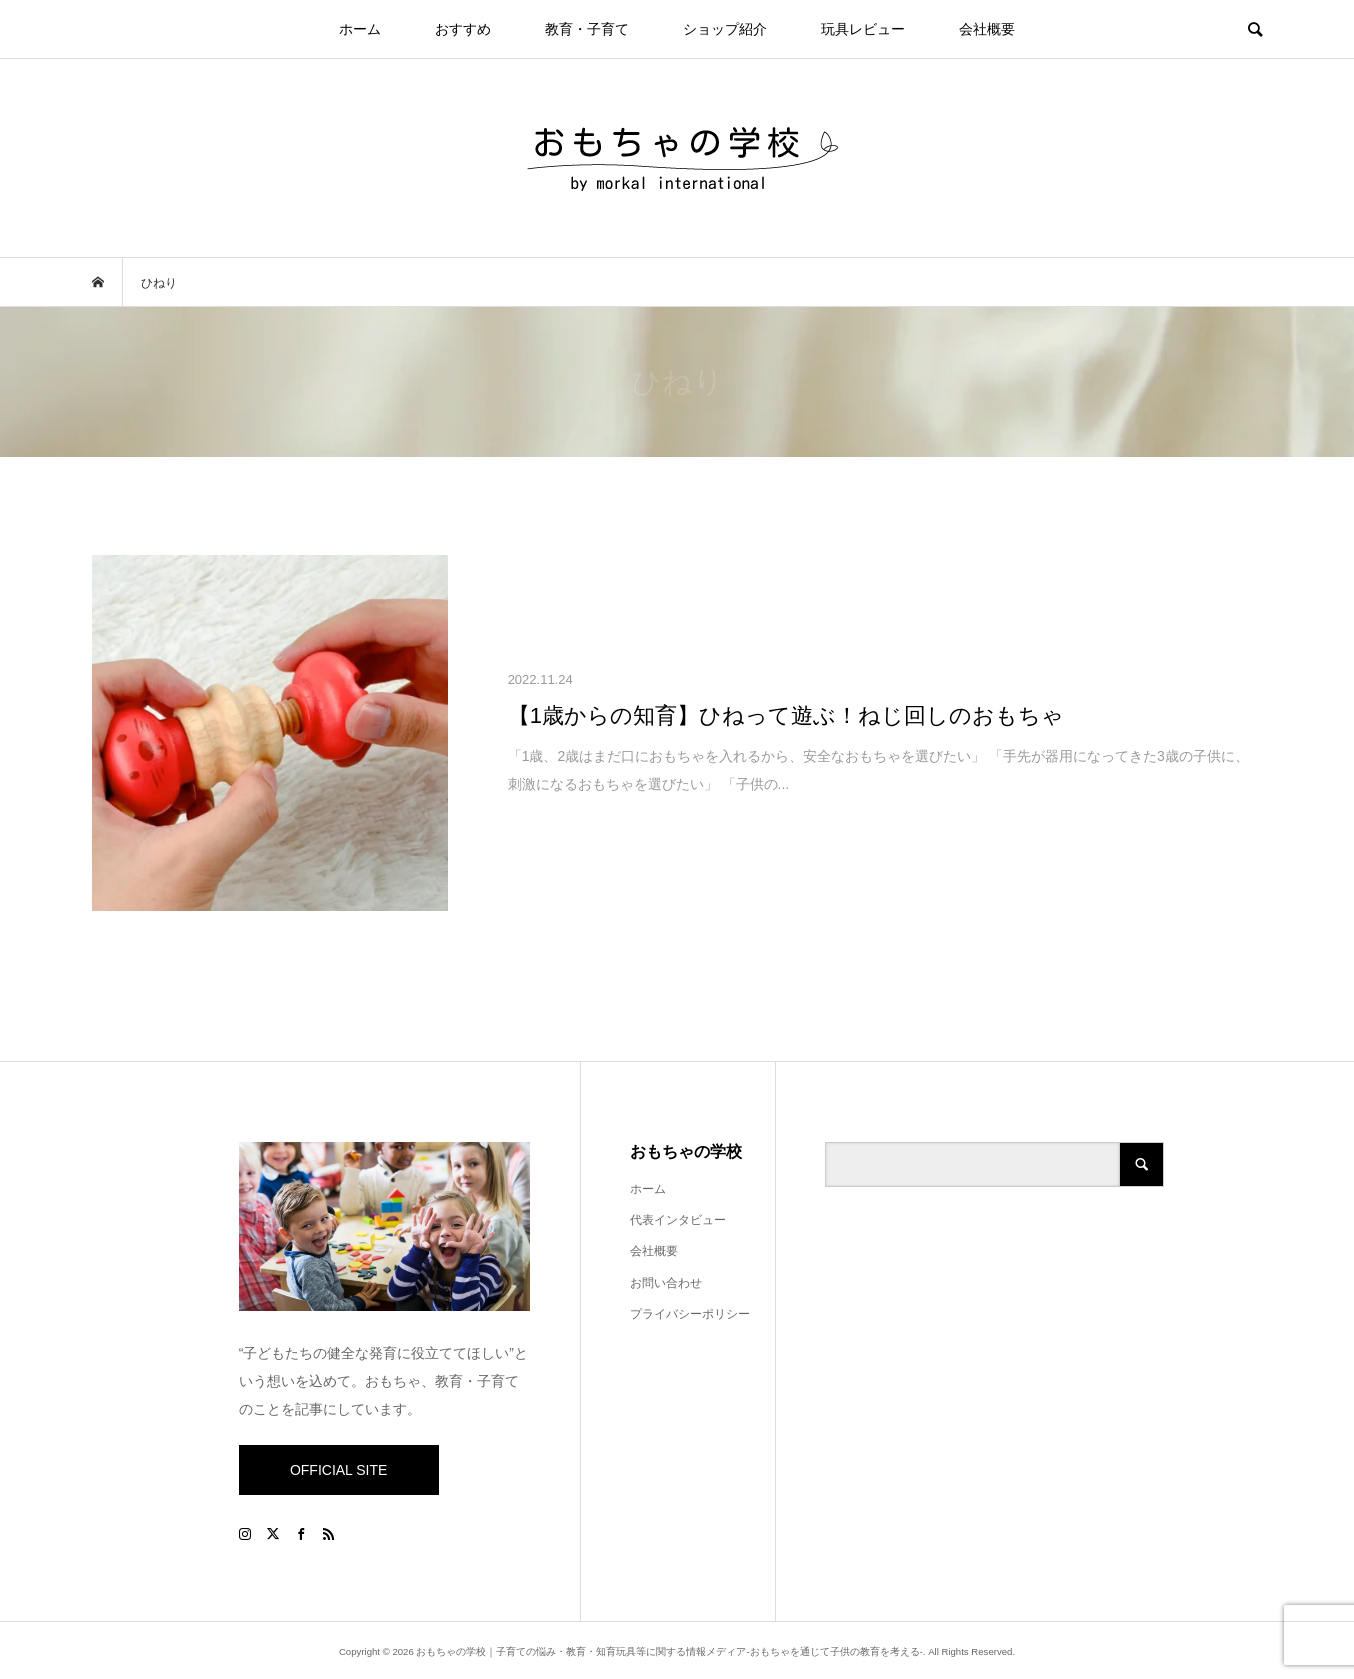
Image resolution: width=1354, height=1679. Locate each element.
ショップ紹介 (725, 29)
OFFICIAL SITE (339, 1470)
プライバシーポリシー (690, 1314)
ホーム (360, 29)
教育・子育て (587, 29)
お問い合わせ (666, 1283)
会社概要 (987, 29)
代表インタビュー (678, 1220)
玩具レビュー (863, 29)
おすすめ (463, 29)
